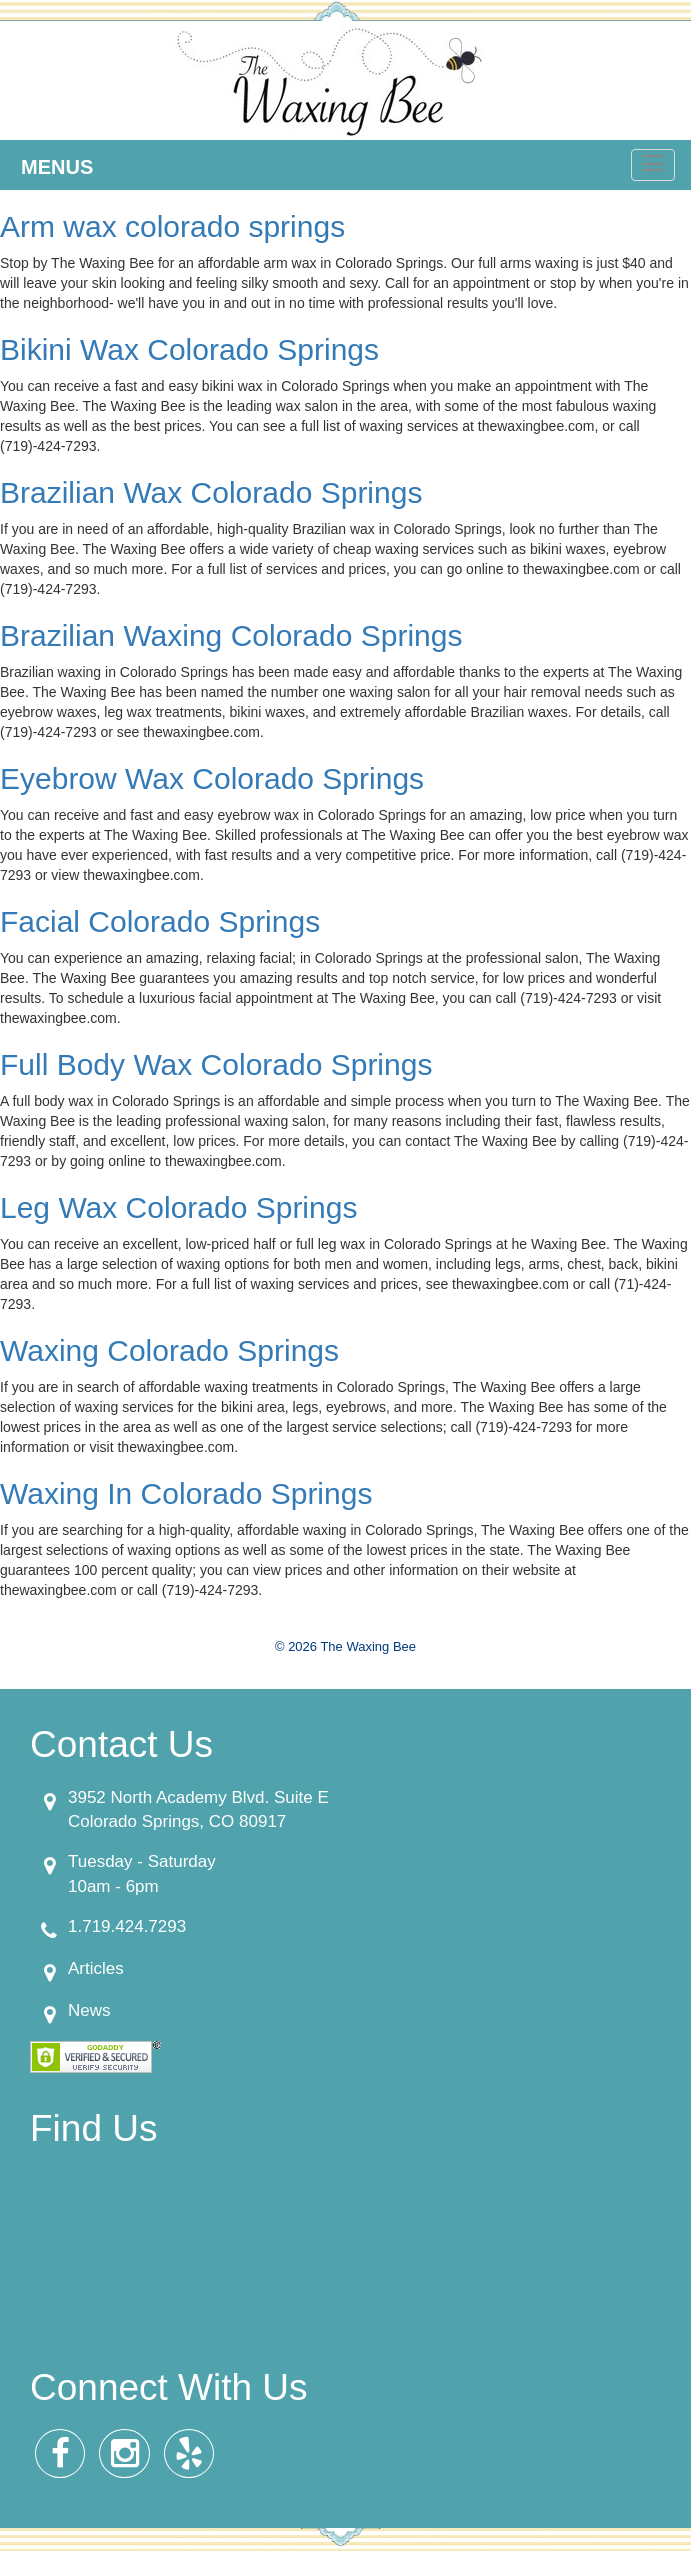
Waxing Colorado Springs (169, 1350)
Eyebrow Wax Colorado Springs (212, 778)
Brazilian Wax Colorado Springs (211, 492)
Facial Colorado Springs (160, 921)
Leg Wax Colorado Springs (178, 1207)
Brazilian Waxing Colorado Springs (231, 635)
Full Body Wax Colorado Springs (216, 1064)
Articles (96, 1968)
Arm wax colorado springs (172, 226)
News (89, 2010)
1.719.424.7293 (127, 1926)
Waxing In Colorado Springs (186, 1493)
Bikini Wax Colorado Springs (189, 349)
